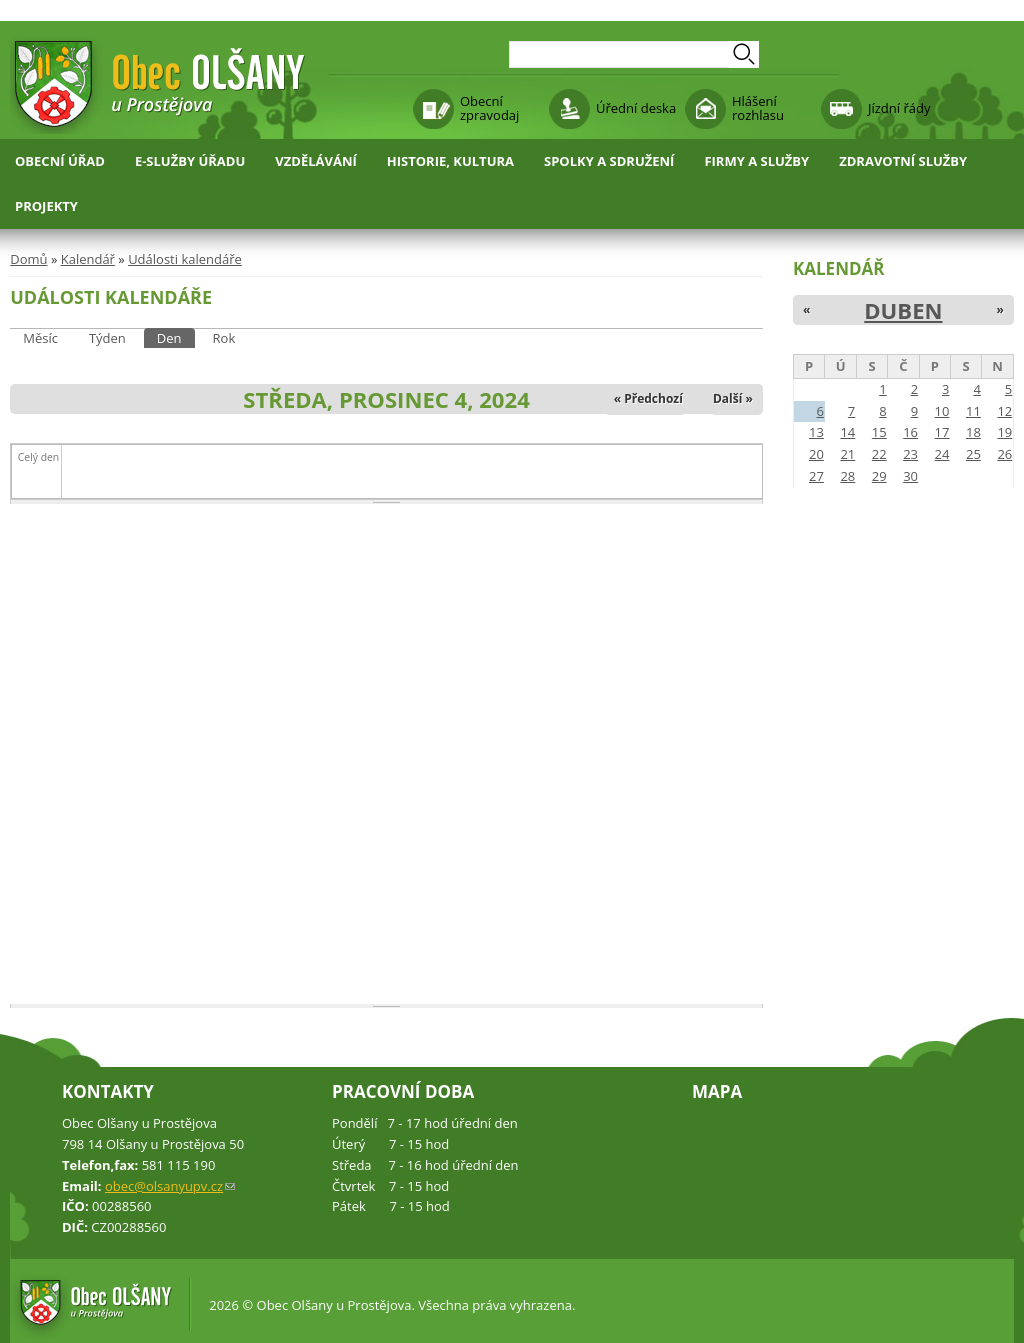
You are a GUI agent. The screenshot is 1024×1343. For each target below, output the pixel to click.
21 (847, 454)
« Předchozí (648, 398)
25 (973, 454)
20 (816, 454)
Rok (224, 338)
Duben (903, 310)
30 (910, 476)
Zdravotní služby (903, 161)
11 (973, 411)
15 (879, 432)
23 (910, 454)
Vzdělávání (316, 161)
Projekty (46, 206)
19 (1004, 432)
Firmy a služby (756, 161)
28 (847, 476)
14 (847, 432)
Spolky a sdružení (609, 161)
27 (816, 476)
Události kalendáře (185, 259)
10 (942, 411)
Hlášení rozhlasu (758, 108)
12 (1004, 411)
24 (942, 454)
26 (1004, 454)
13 (816, 432)
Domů (28, 259)
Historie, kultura (450, 161)
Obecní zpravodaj (489, 108)
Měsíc (40, 338)
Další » (733, 398)
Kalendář (88, 259)
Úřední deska (636, 108)
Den (176, 337)
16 (910, 432)
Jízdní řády (899, 108)
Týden (107, 338)
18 (973, 432)
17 (942, 432)
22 (879, 454)
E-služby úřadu (190, 161)
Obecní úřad (60, 161)
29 (879, 476)
